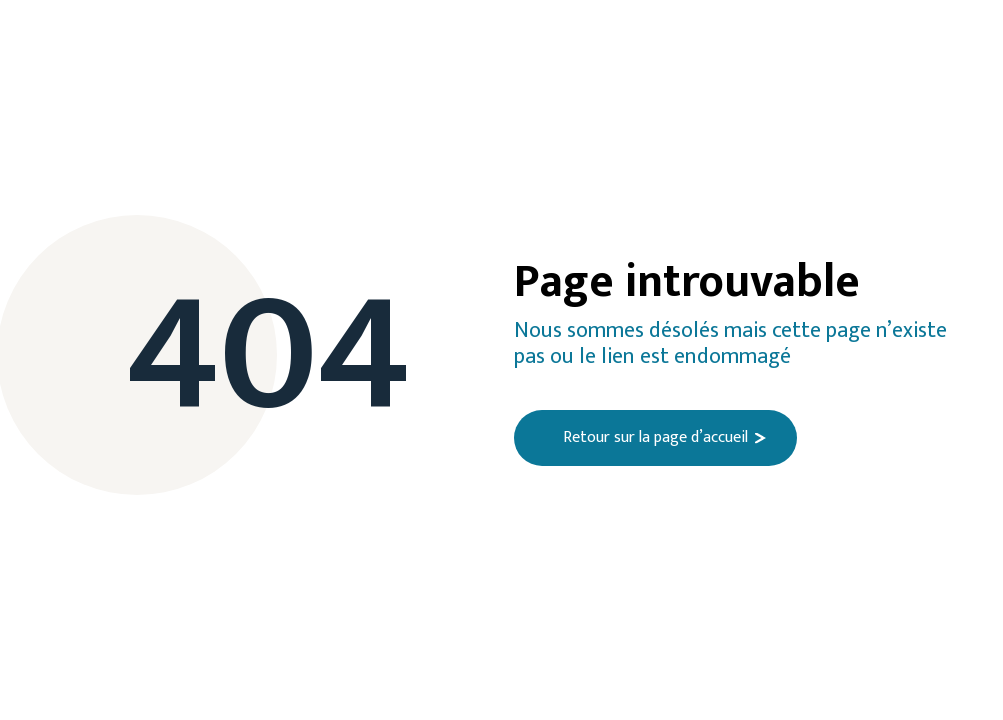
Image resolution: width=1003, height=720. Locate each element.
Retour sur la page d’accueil (655, 437)
